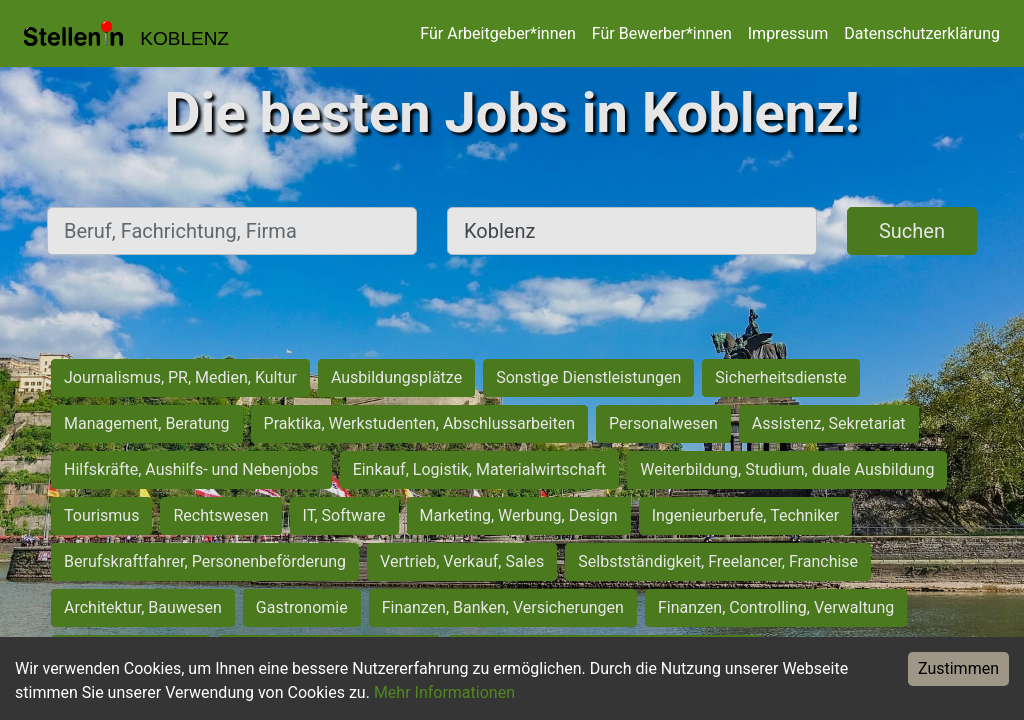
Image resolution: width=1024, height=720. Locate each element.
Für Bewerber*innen (662, 33)
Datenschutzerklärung (922, 33)
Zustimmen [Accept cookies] (958, 668)
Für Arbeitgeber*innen (497, 33)
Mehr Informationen (444, 692)
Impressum (788, 33)
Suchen (912, 231)
